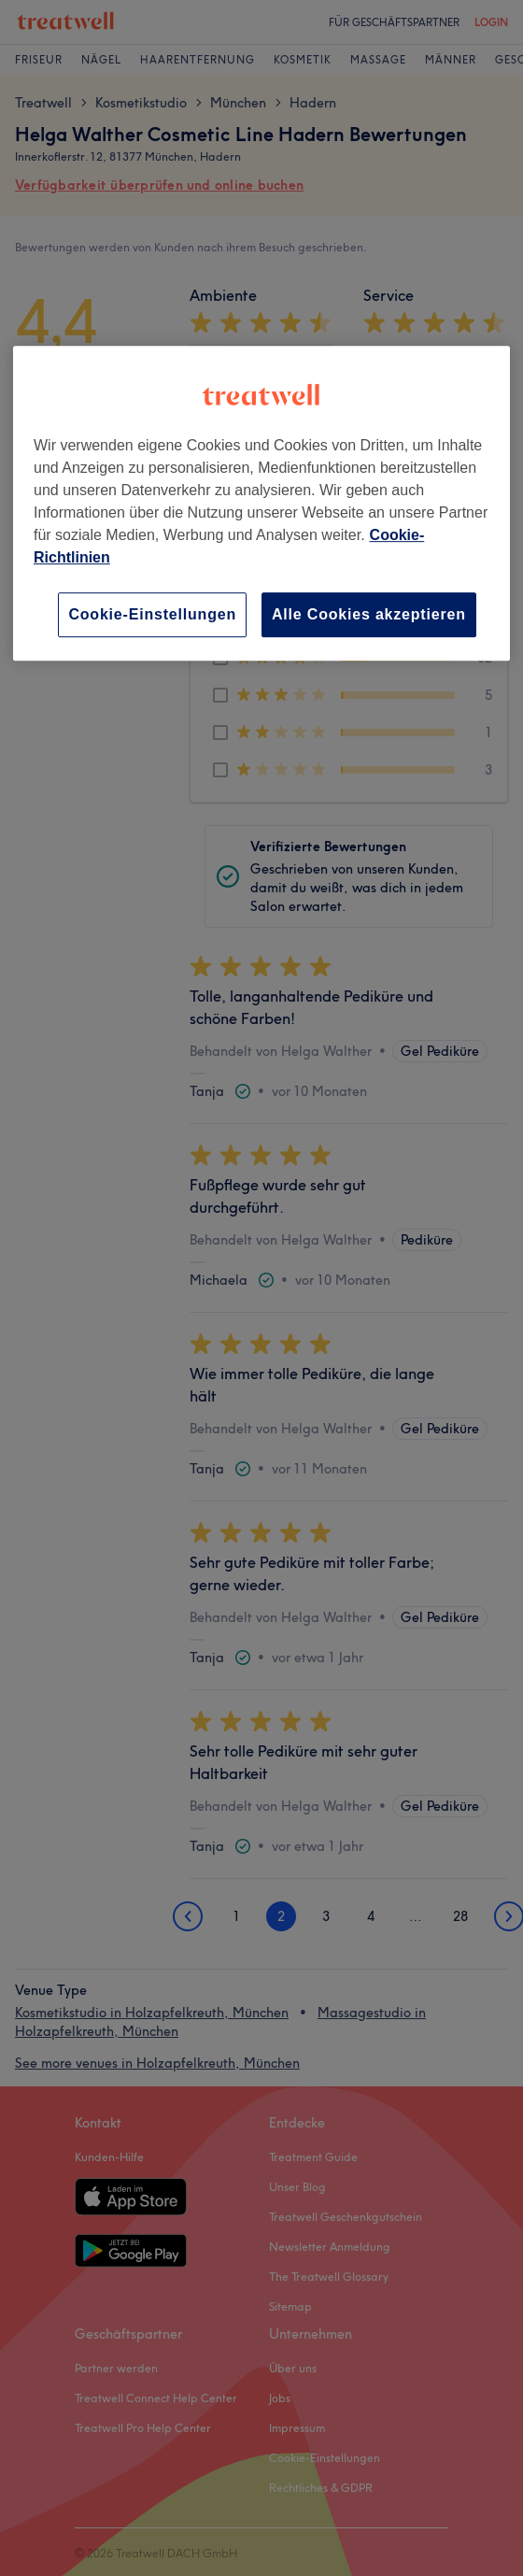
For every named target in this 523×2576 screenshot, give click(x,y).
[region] (261, 503)
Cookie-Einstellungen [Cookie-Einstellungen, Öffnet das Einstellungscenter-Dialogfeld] (152, 614)
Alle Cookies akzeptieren (369, 614)
